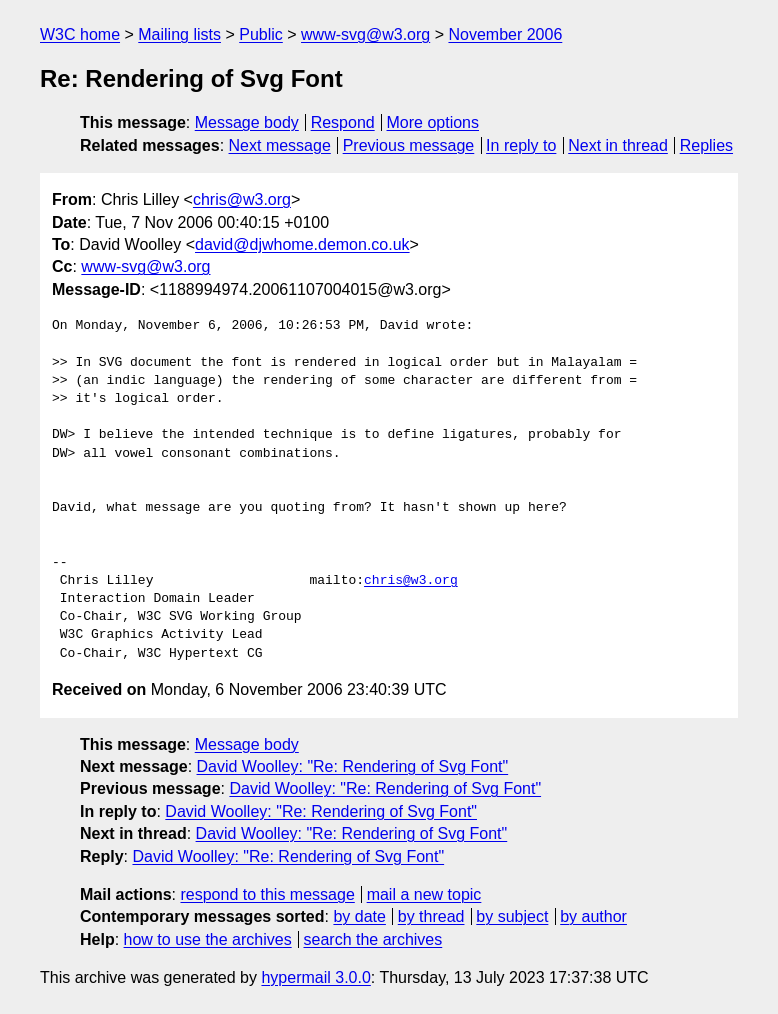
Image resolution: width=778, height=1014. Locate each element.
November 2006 (505, 34)
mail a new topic (424, 894)
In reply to (521, 145)
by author (593, 916)
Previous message (409, 145)
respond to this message (267, 894)
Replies (706, 145)
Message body (247, 122)
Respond (343, 122)
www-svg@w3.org (365, 34)
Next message (280, 145)
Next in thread (618, 145)
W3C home (80, 34)
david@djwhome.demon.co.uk (302, 244)
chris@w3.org (242, 199)
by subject (512, 916)
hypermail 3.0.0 (315, 977)
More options (433, 122)
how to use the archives (208, 939)
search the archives (373, 939)
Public (261, 34)
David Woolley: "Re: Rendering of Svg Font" (353, 766)
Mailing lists (179, 34)
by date (359, 916)
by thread (431, 916)
